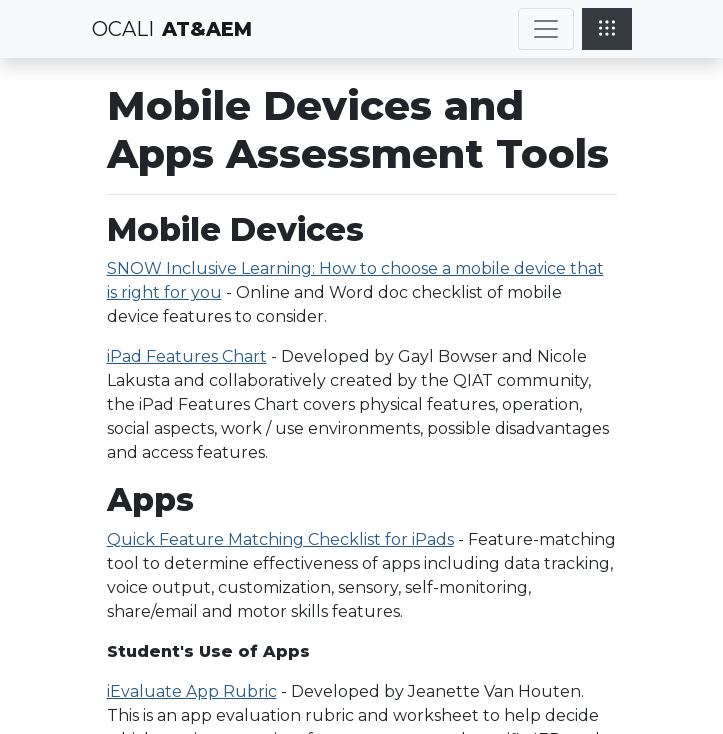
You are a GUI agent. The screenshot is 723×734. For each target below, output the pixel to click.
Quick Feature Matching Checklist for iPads (280, 539)
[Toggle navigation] (546, 29)
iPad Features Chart (187, 356)
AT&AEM (207, 29)
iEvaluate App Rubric (192, 691)
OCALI (123, 29)
